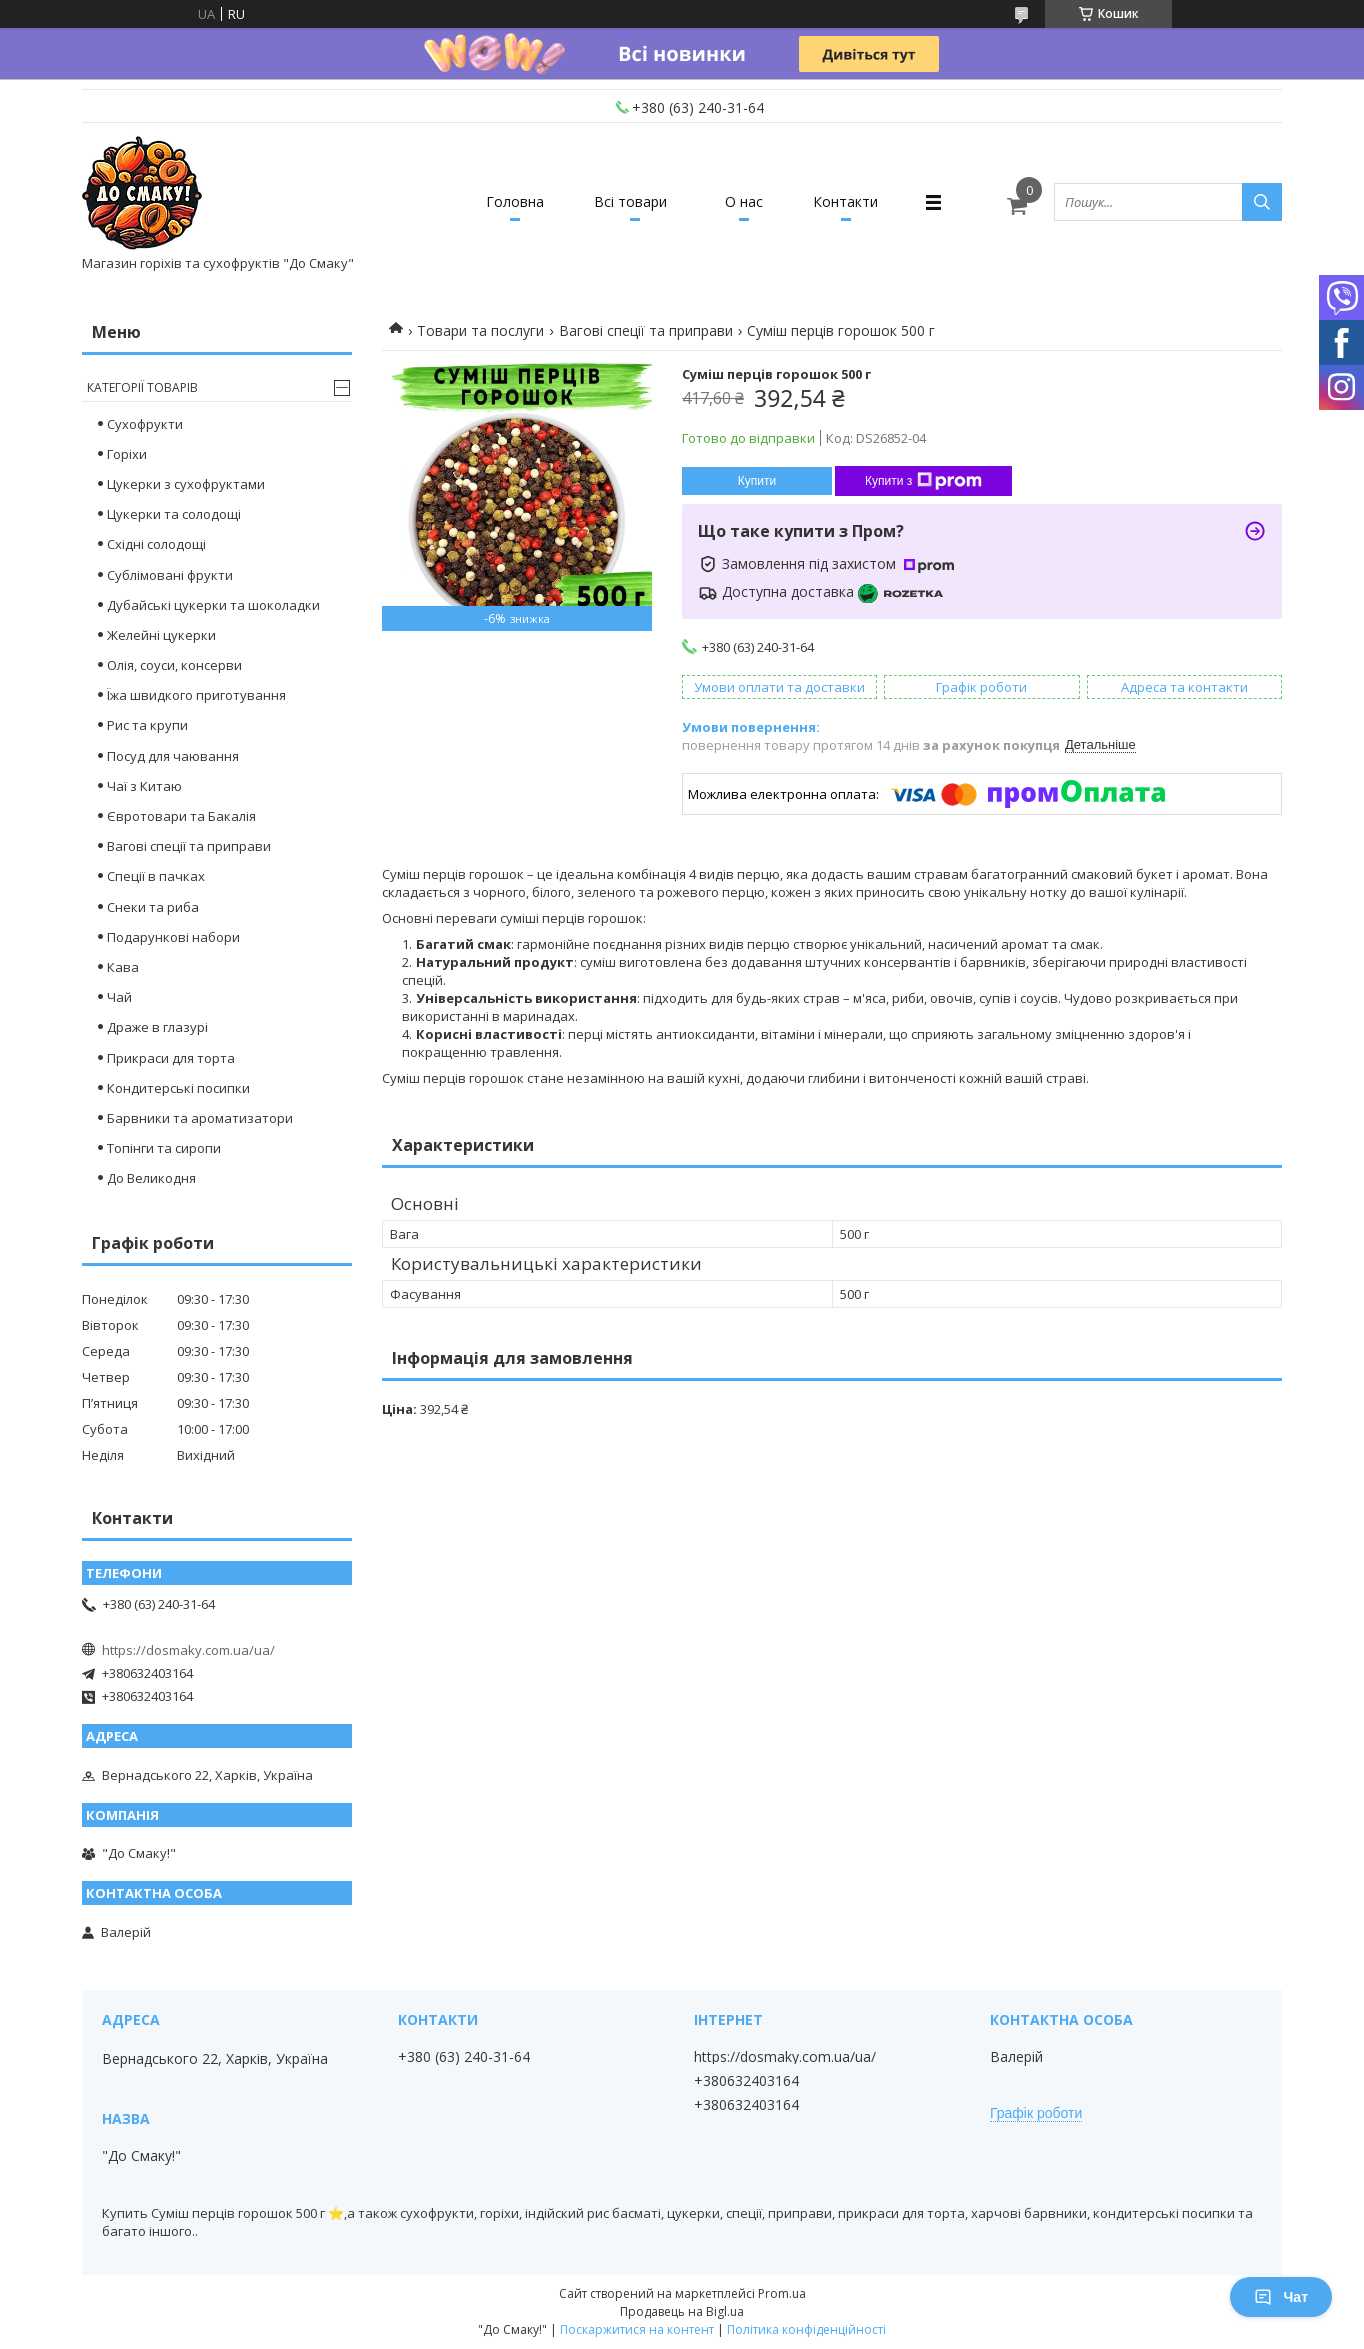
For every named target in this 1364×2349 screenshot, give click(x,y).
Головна (515, 201)
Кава (123, 967)
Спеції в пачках (156, 876)
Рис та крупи (147, 725)
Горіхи (127, 454)
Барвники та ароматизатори (200, 1118)
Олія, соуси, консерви (174, 665)
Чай (119, 997)
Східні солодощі (156, 544)
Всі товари (630, 201)
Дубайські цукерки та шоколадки (213, 605)
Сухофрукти (145, 424)
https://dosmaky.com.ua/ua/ (188, 1650)
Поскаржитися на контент (637, 2329)
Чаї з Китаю (144, 786)
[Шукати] (1262, 202)
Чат (1281, 2297)
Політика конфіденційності (806, 2329)
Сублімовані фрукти (170, 575)
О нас (744, 201)
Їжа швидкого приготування (196, 695)
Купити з (923, 481)
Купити (757, 481)
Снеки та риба (153, 907)
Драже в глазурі (157, 1027)
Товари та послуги (480, 330)
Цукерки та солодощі (174, 514)
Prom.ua (782, 2293)
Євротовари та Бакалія (181, 816)
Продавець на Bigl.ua (682, 2311)
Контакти (845, 201)
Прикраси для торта (171, 1058)
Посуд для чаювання (173, 756)
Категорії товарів (142, 387)
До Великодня (151, 1178)
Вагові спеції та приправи (646, 330)
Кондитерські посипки (178, 1088)
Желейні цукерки (161, 635)
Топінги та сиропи (164, 1148)
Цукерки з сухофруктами (186, 484)
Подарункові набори (173, 937)
